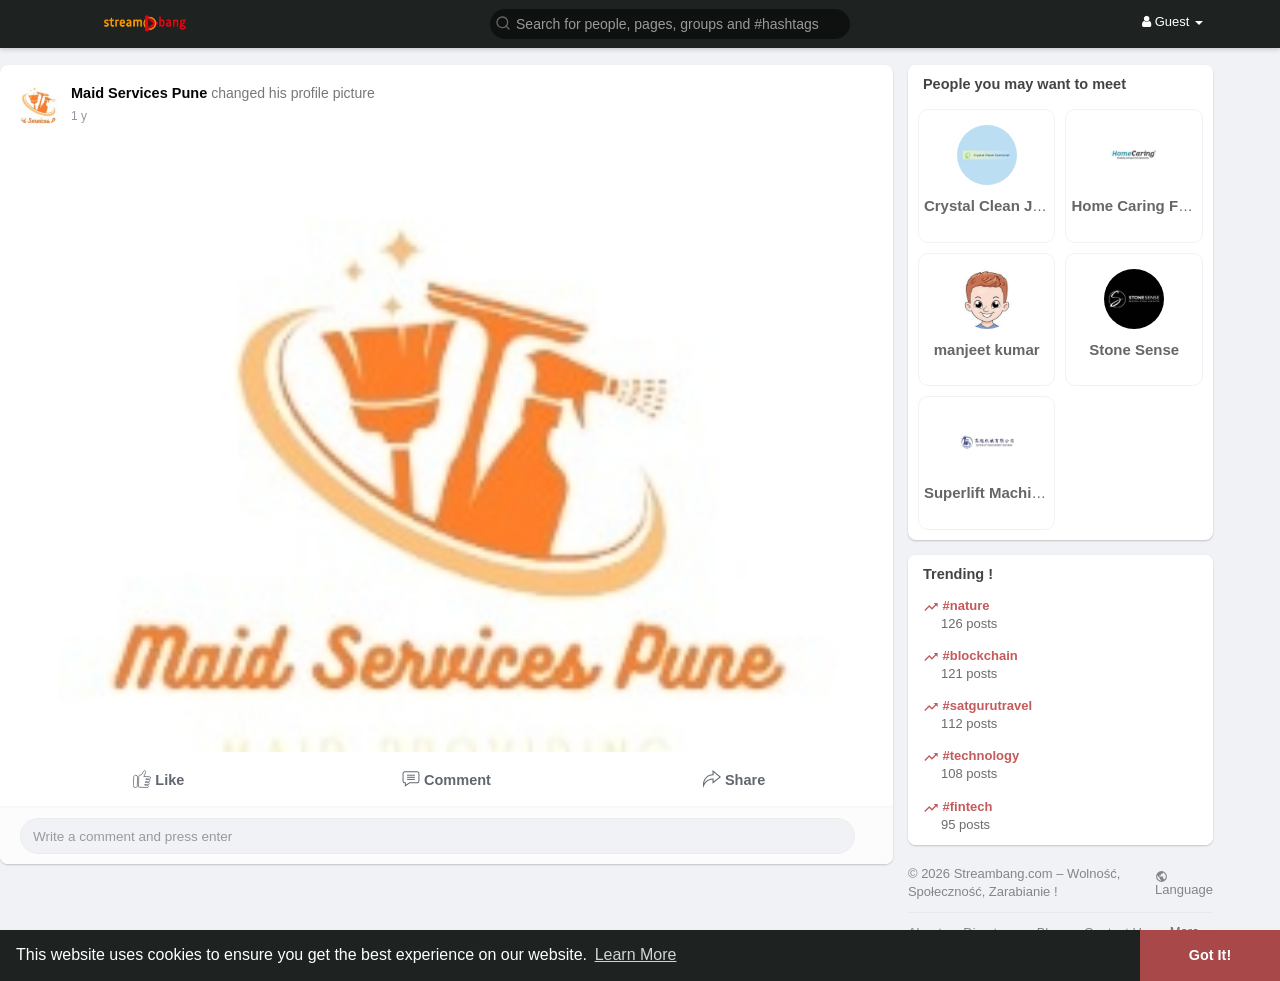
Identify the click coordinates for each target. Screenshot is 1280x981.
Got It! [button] (1210, 955)
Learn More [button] (636, 954)
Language (1184, 883)
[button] (670, 22)
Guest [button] (1172, 21)
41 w (83, 116)
